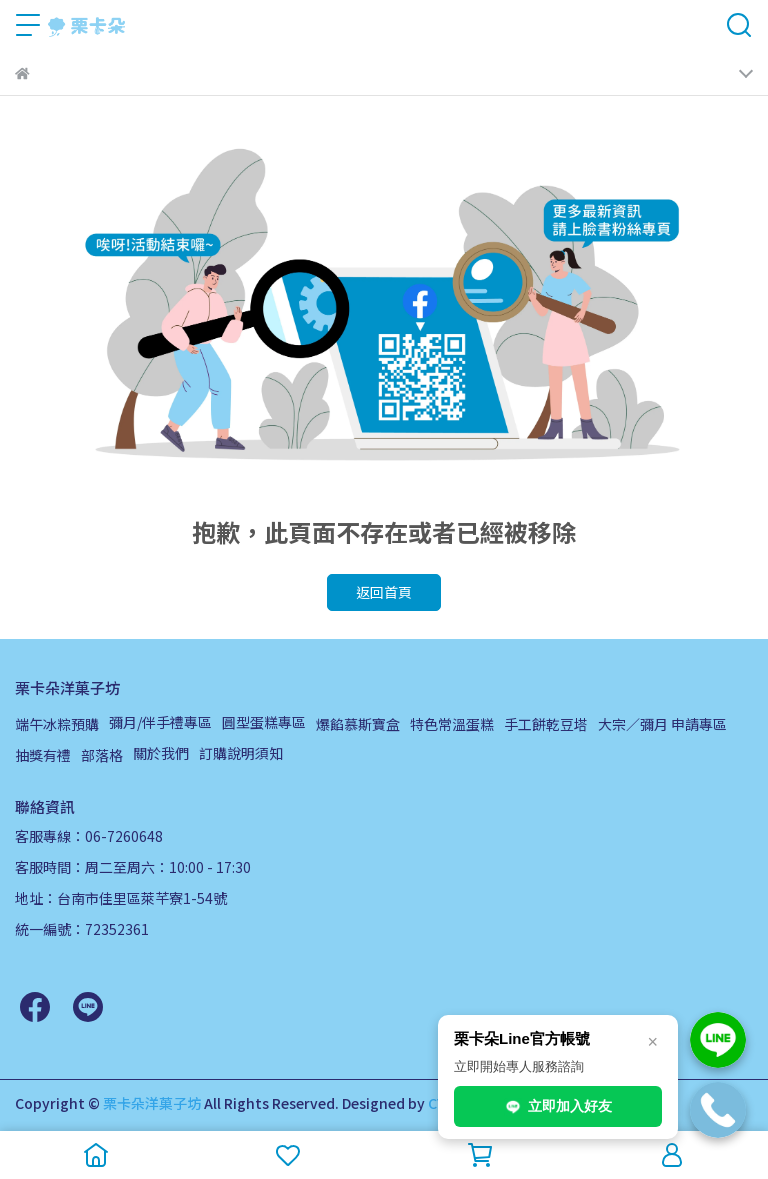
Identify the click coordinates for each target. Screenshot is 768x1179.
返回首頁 (384, 592)
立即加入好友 (558, 1107)
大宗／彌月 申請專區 (662, 724)
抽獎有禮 (43, 755)
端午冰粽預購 (57, 724)
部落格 (102, 755)
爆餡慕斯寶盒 (358, 724)
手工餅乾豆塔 (546, 724)
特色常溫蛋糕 (452, 724)
